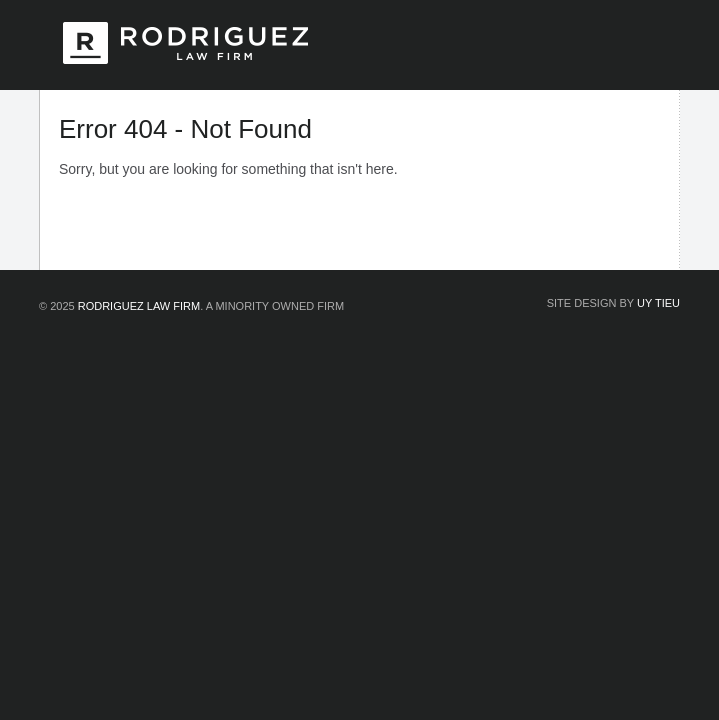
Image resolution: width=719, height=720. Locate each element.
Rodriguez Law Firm (139, 306)
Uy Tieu (658, 303)
